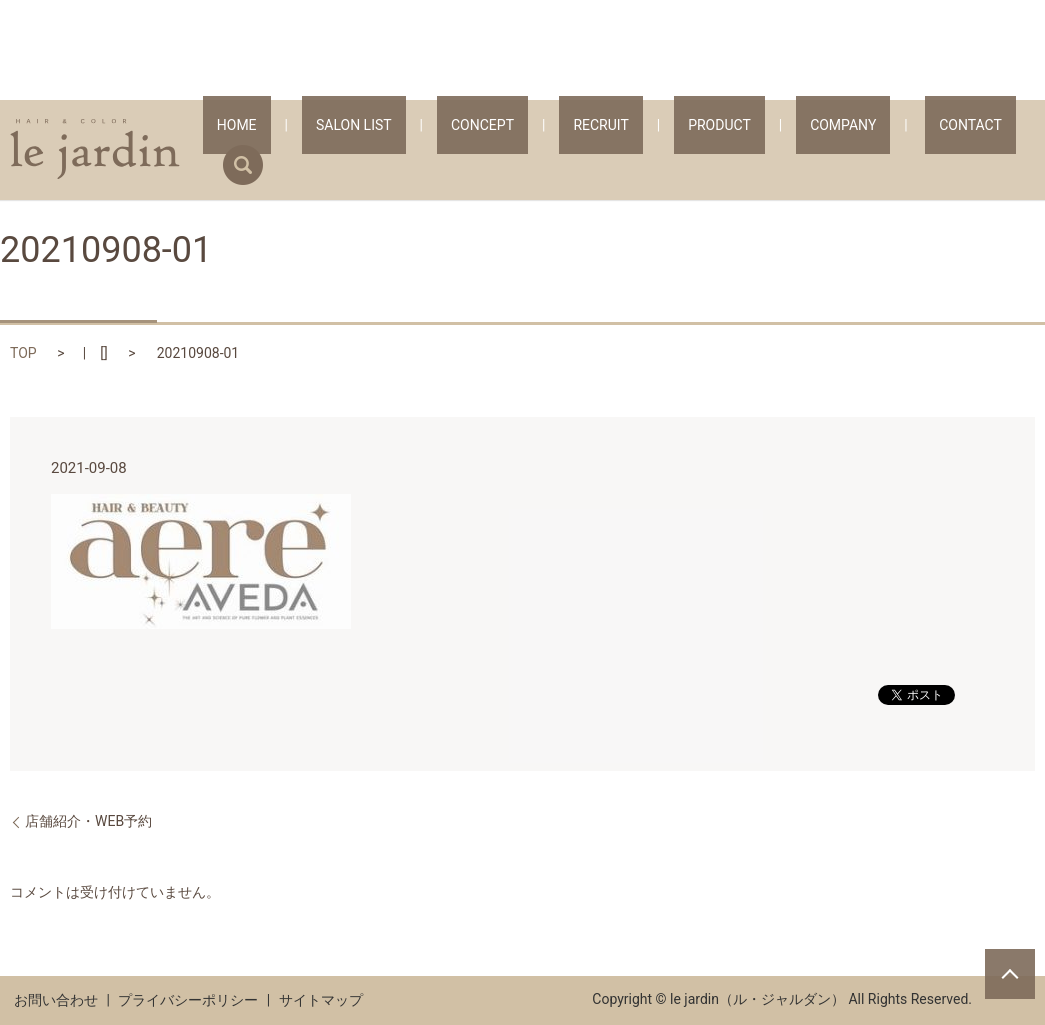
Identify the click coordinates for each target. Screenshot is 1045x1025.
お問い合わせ (56, 1000)
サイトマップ (321, 1000)
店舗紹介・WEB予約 (88, 821)
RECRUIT (655, 150)
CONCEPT (564, 150)
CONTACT (941, 150)
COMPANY (841, 150)
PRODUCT (745, 150)
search (1015, 151)
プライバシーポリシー (188, 1000)
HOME (375, 150)
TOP (23, 353)
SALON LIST (464, 150)
